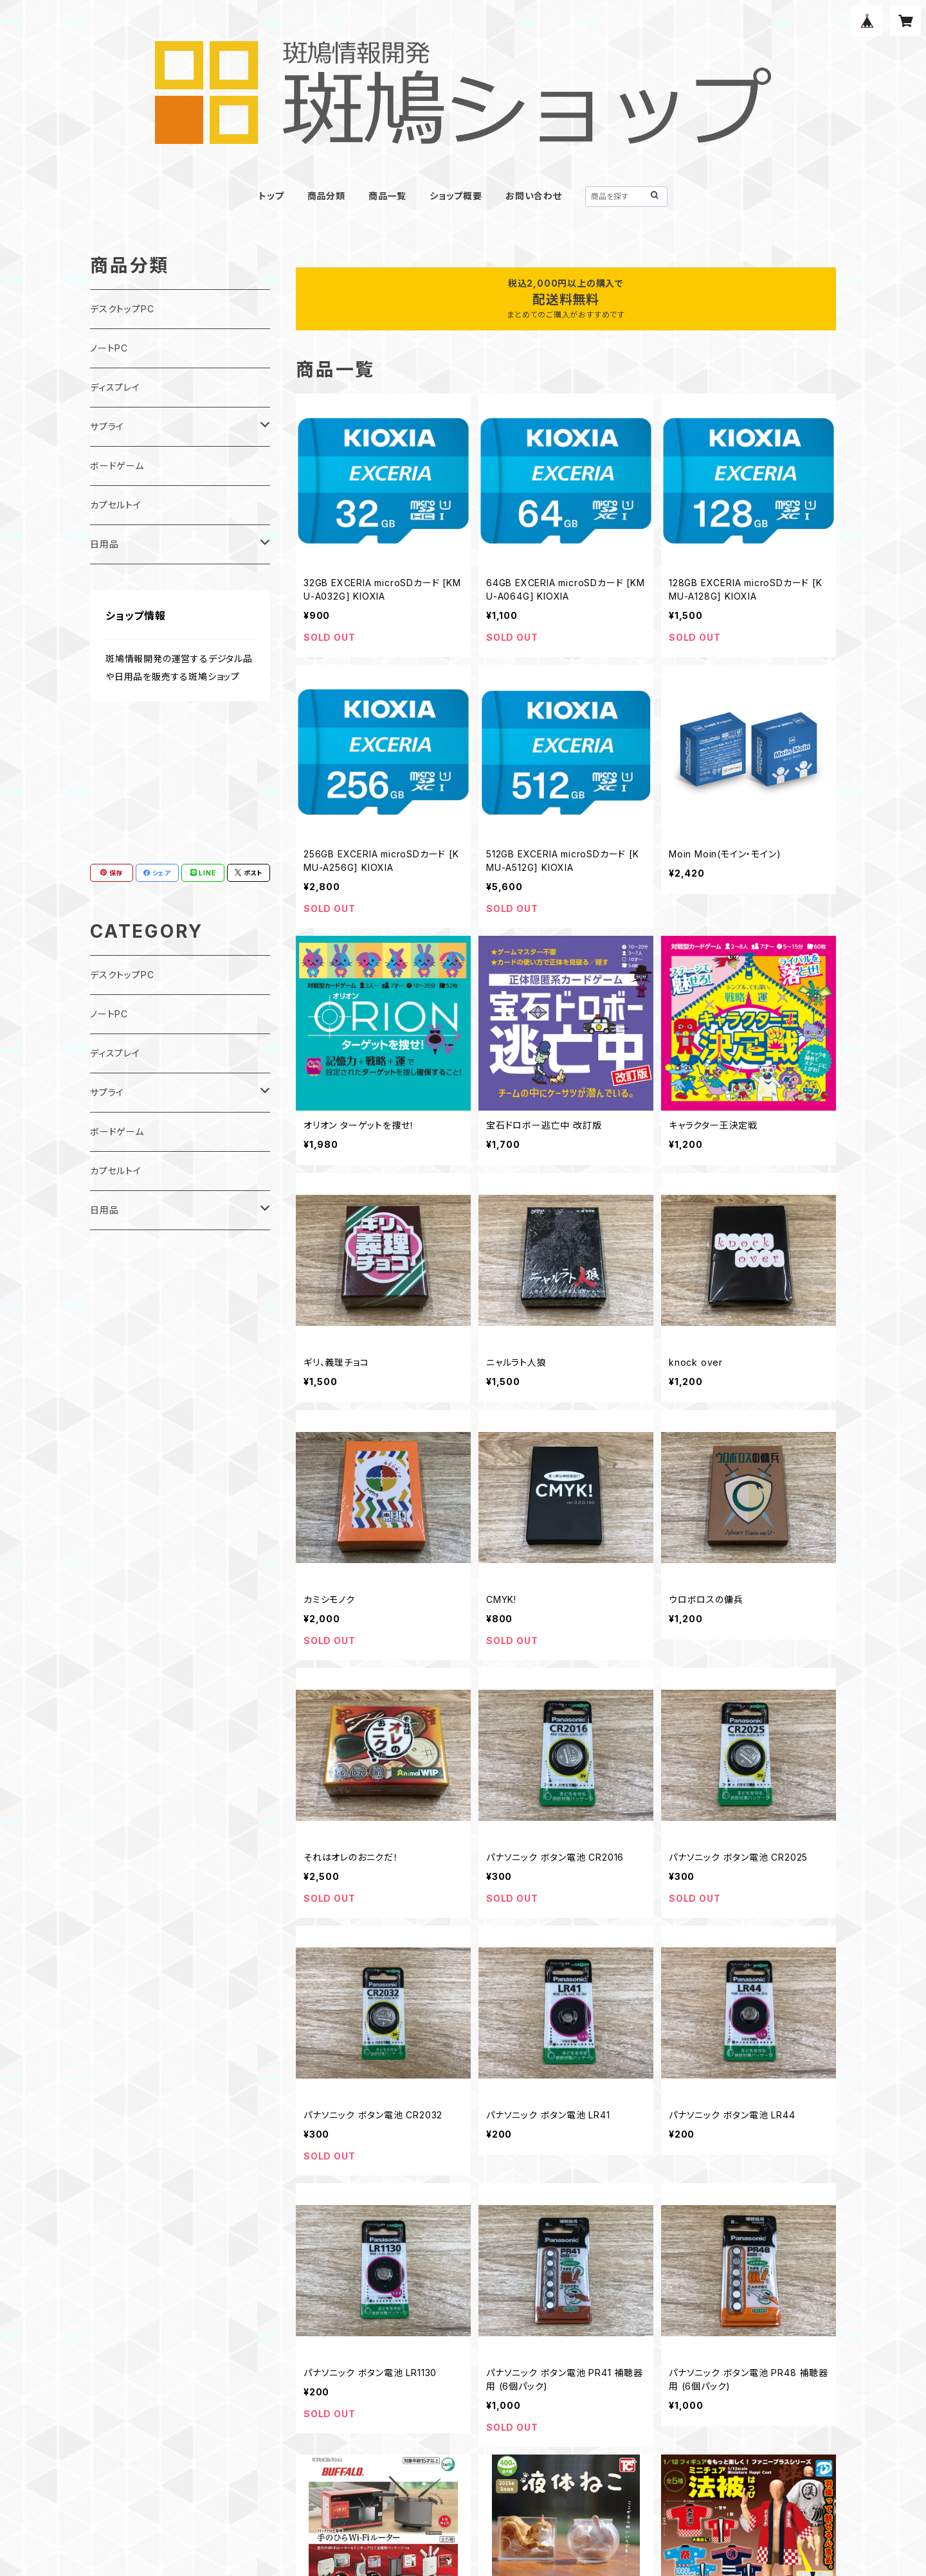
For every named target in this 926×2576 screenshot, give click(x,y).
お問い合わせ (533, 195)
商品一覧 (387, 195)
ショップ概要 (456, 195)
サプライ (107, 426)
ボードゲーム (117, 465)
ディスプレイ (115, 387)
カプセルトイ (115, 504)
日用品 (104, 544)
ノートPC (109, 348)
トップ (271, 195)
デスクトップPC (122, 308)
